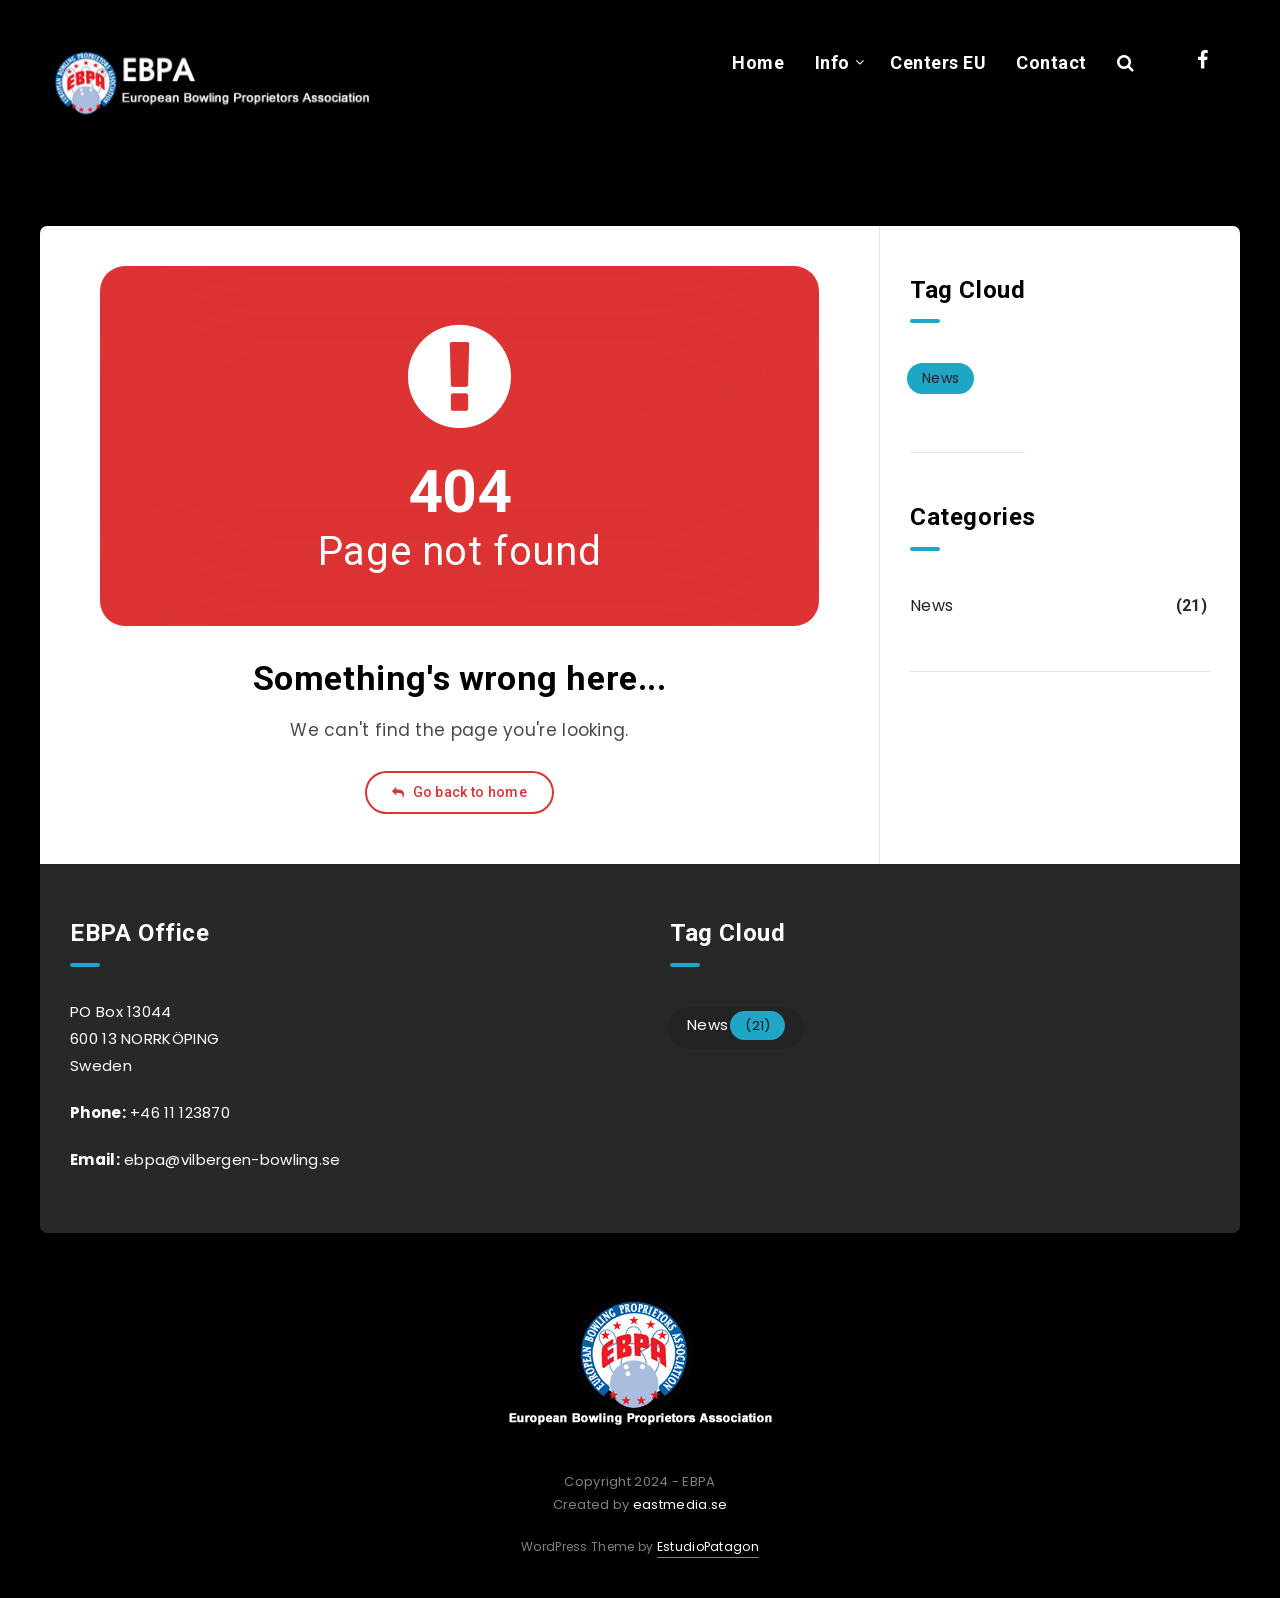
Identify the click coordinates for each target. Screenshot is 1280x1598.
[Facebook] (1202, 60)
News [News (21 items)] (940, 378)
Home (758, 62)
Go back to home (459, 792)
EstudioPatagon (708, 1546)
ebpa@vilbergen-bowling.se (230, 1159)
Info (832, 62)
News (931, 605)
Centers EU (938, 62)
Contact (1051, 62)
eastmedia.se (680, 1504)
